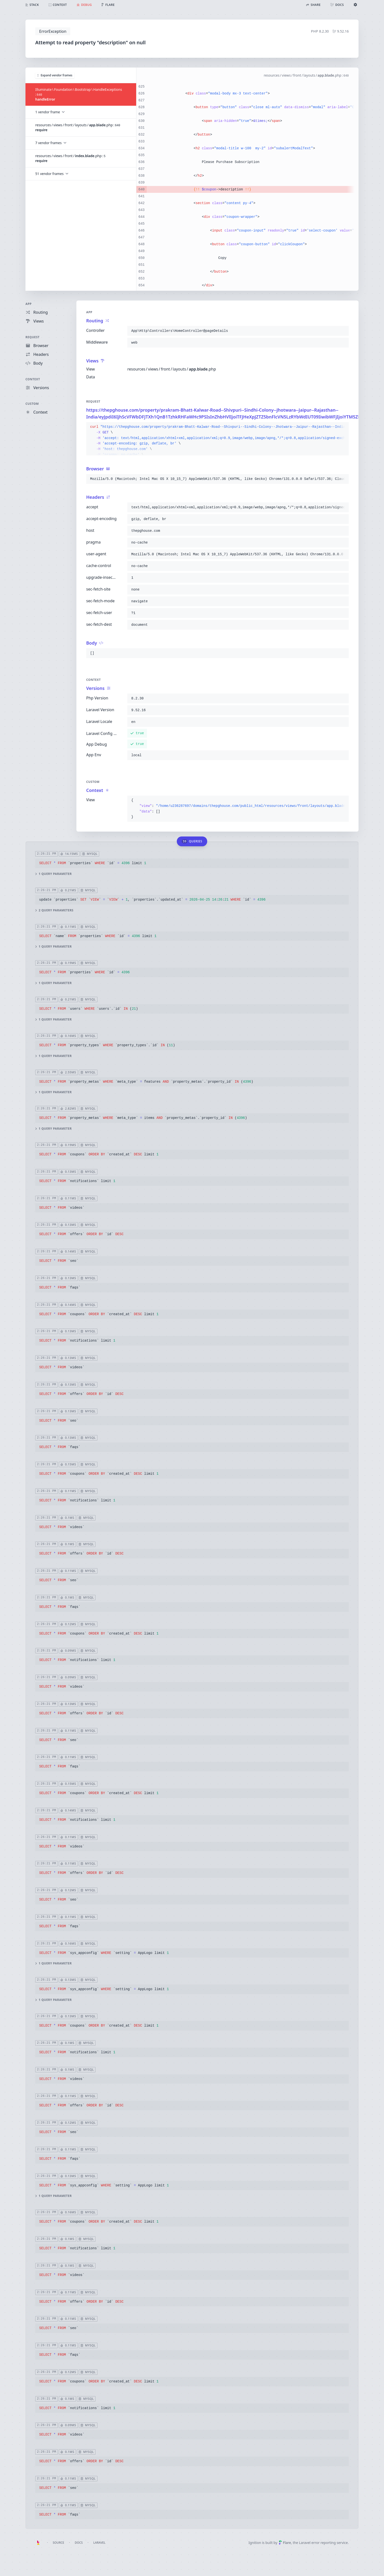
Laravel (99, 2543)
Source (58, 2543)
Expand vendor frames (54, 75)
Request (32, 337)
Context (32, 379)
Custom (32, 404)
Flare (285, 2542)
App (28, 304)
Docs (79, 2543)
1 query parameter (53, 874)
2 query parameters (54, 910)
